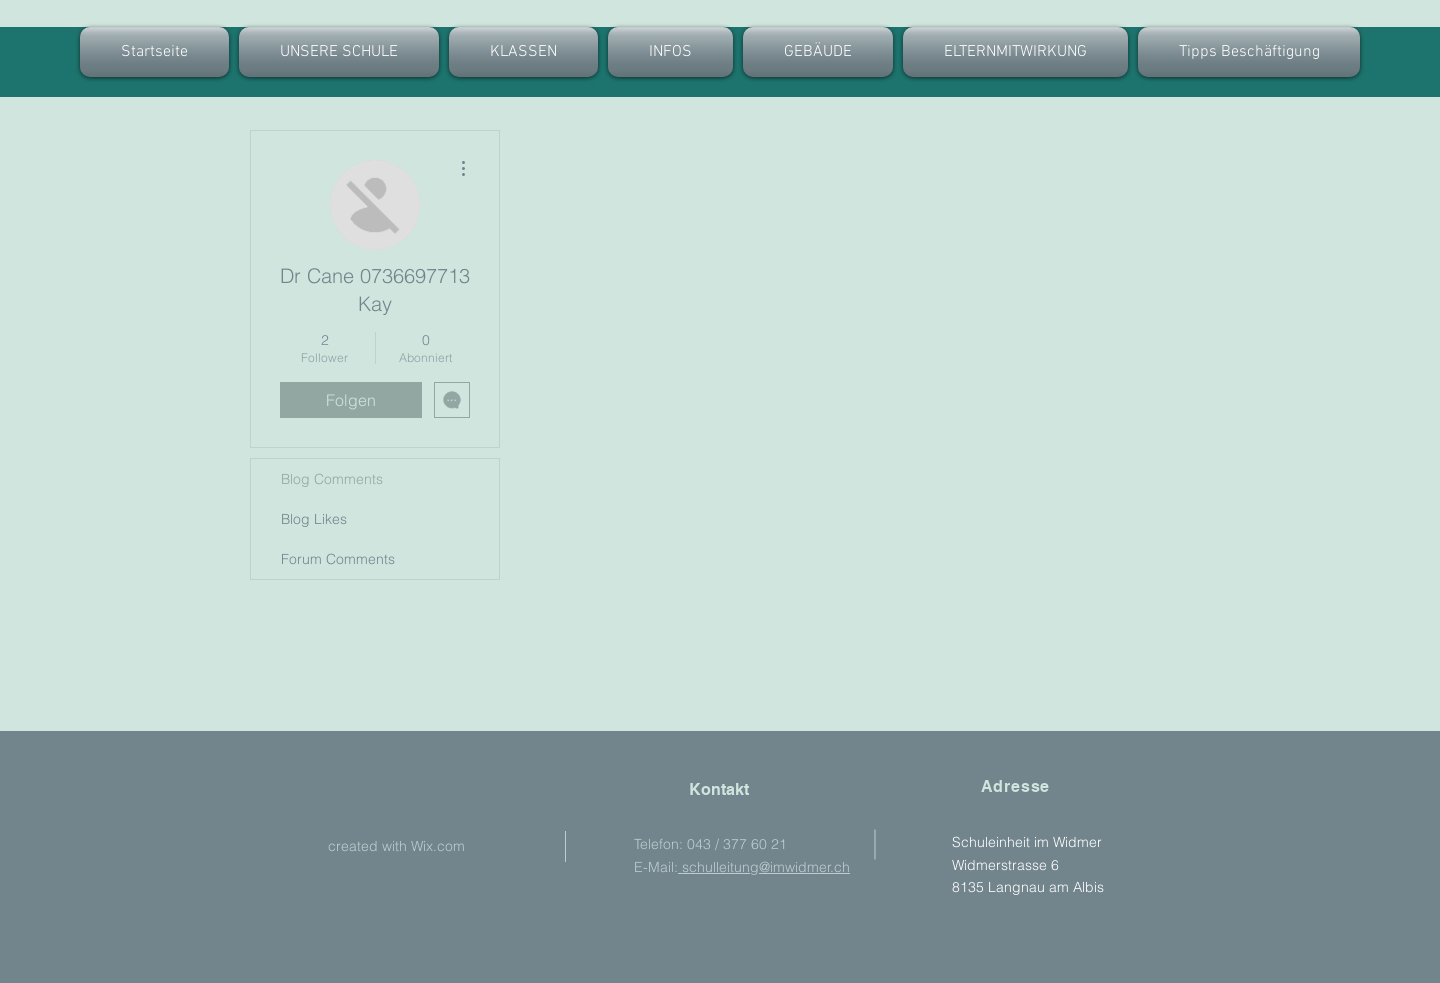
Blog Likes (314, 519)
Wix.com (438, 846)
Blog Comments (332, 479)
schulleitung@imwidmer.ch (764, 867)
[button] (523, 52)
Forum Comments (338, 559)
